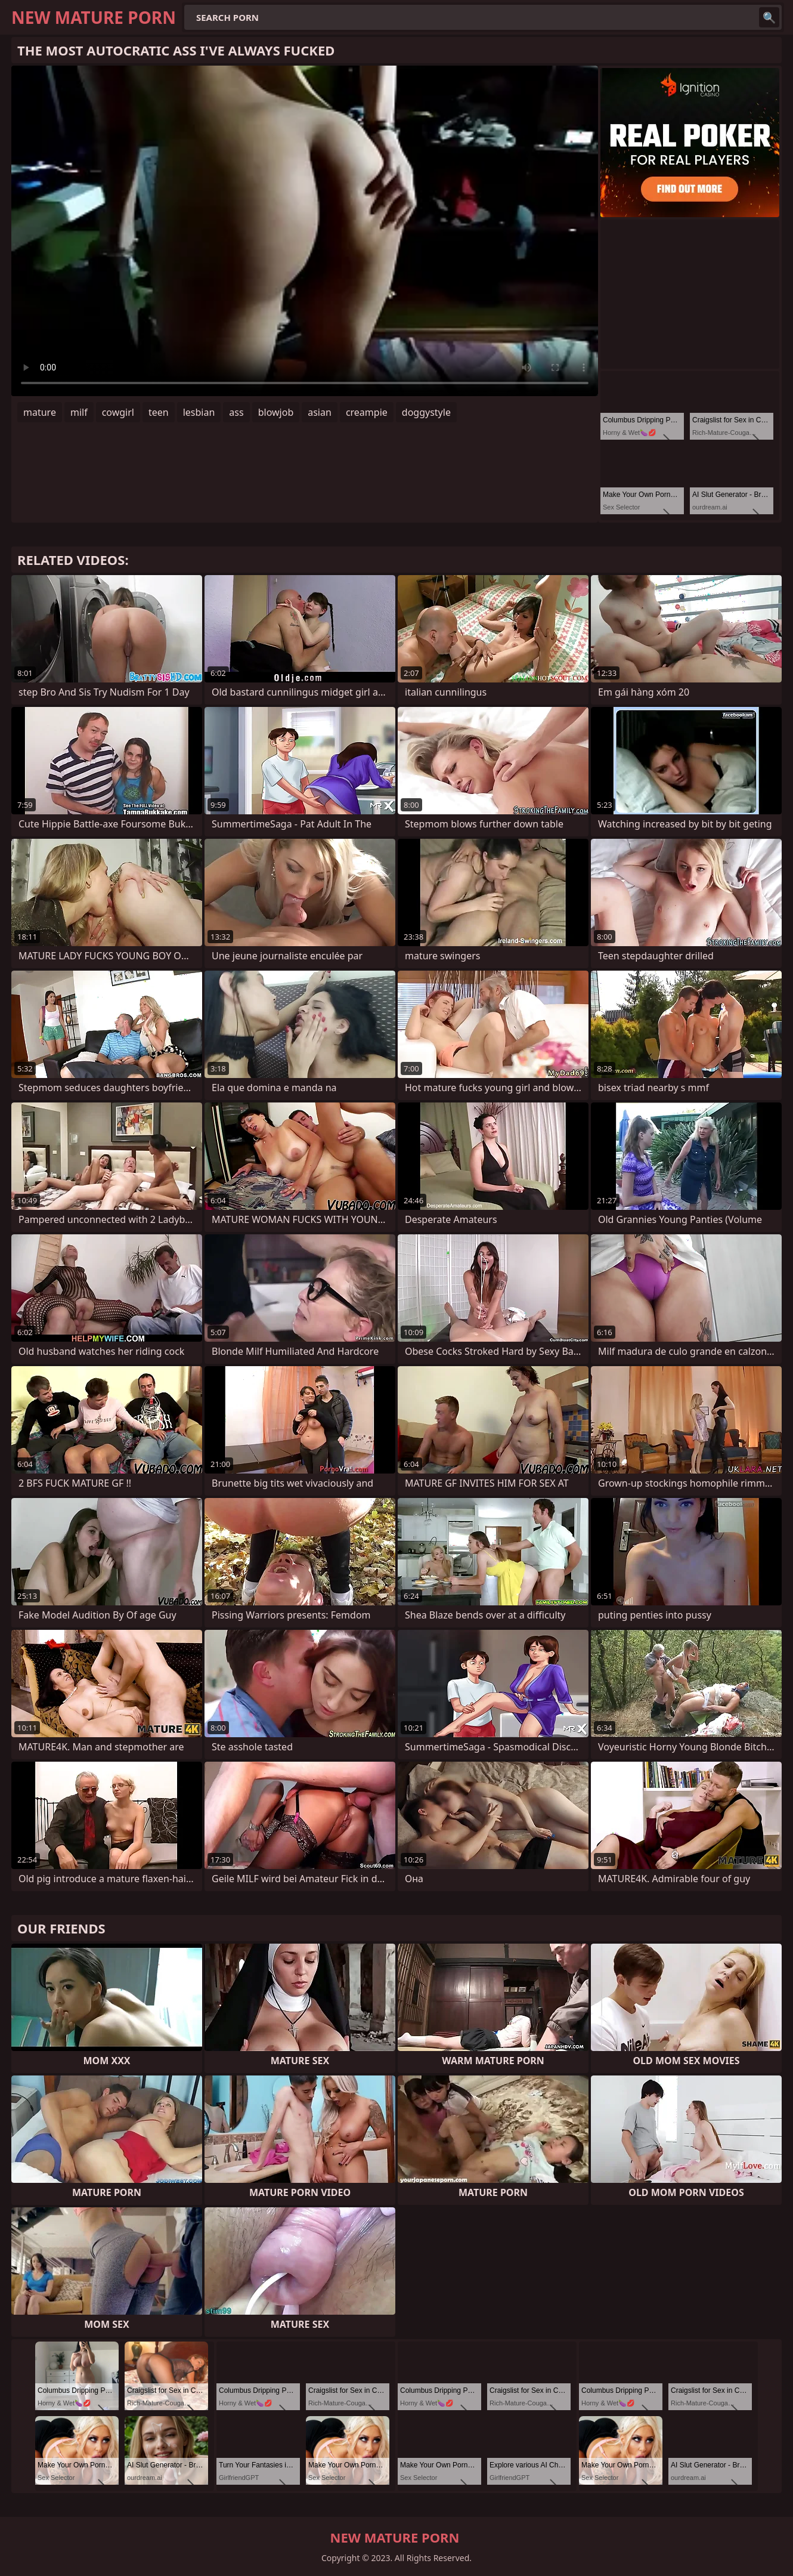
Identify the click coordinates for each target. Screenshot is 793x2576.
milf (79, 412)
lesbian (199, 412)
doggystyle (426, 412)
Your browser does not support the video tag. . (304, 231)
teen (158, 412)
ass (236, 412)
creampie (367, 412)
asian (320, 412)
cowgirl (118, 412)
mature (39, 412)
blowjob (276, 412)
